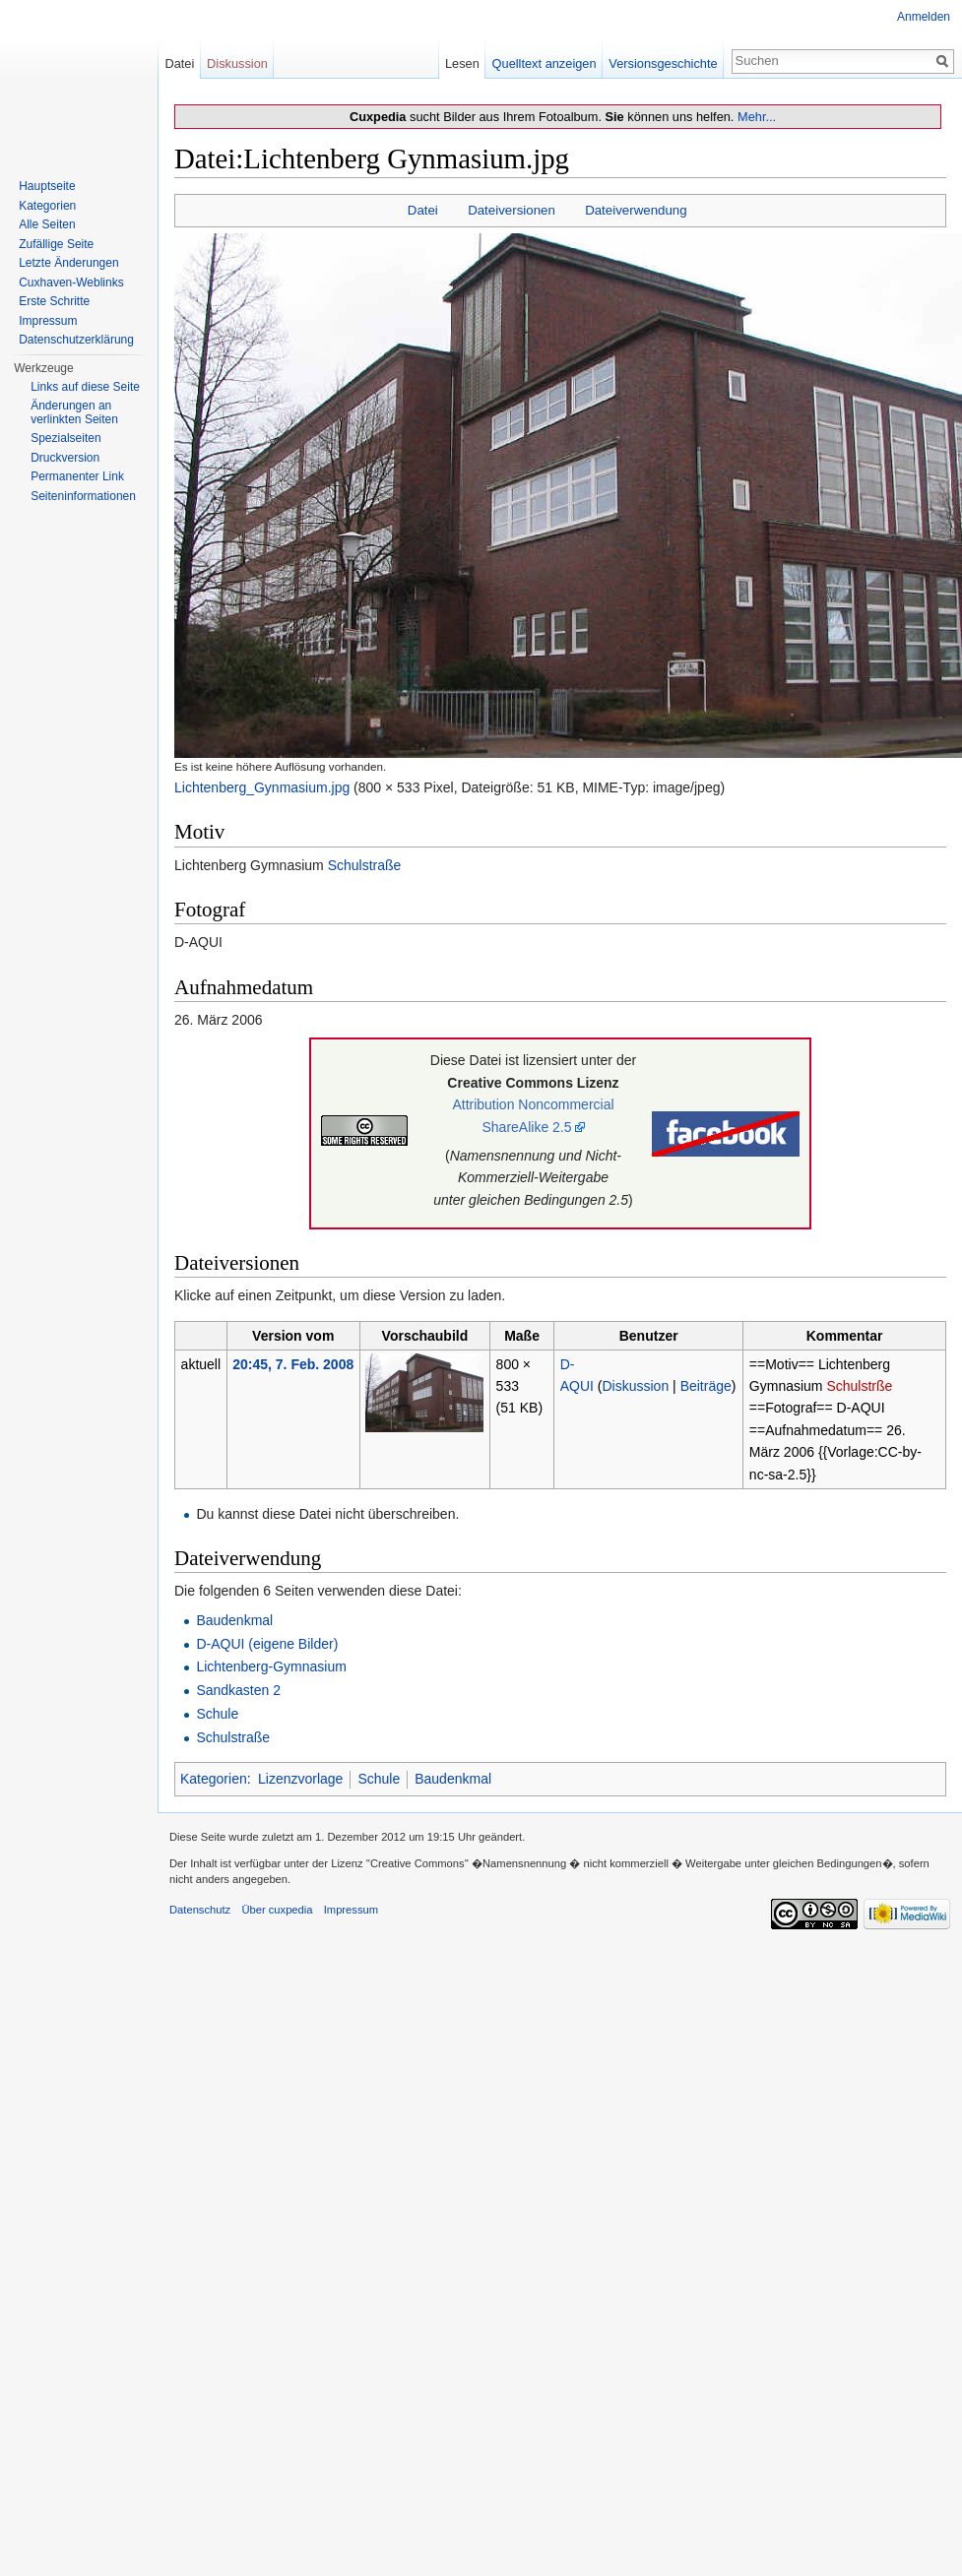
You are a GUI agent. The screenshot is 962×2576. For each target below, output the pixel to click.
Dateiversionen (511, 210)
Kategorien (213, 1779)
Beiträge (706, 1386)
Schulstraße (365, 865)
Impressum (48, 321)
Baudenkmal (234, 1620)
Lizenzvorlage (300, 1779)
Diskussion (636, 1386)
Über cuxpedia (276, 1910)
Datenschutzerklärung (76, 339)
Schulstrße (859, 1386)
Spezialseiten (65, 438)
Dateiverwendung (636, 210)
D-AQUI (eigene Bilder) (267, 1644)
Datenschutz (199, 1910)
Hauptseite (47, 186)
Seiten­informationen (83, 496)
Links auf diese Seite (85, 387)
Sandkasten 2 (238, 1690)
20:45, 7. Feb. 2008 (292, 1364)
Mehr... (757, 116)
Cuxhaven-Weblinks (71, 282)
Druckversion (65, 458)
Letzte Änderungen (68, 263)
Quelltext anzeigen (544, 63)
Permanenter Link (77, 476)
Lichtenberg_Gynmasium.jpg (262, 787)
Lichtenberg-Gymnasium (271, 1666)
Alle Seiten (47, 224)
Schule (217, 1714)
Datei (423, 210)
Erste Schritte (54, 301)
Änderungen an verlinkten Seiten (74, 412)
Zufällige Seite (56, 244)
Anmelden (923, 17)
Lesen (462, 63)
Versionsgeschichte (663, 63)
